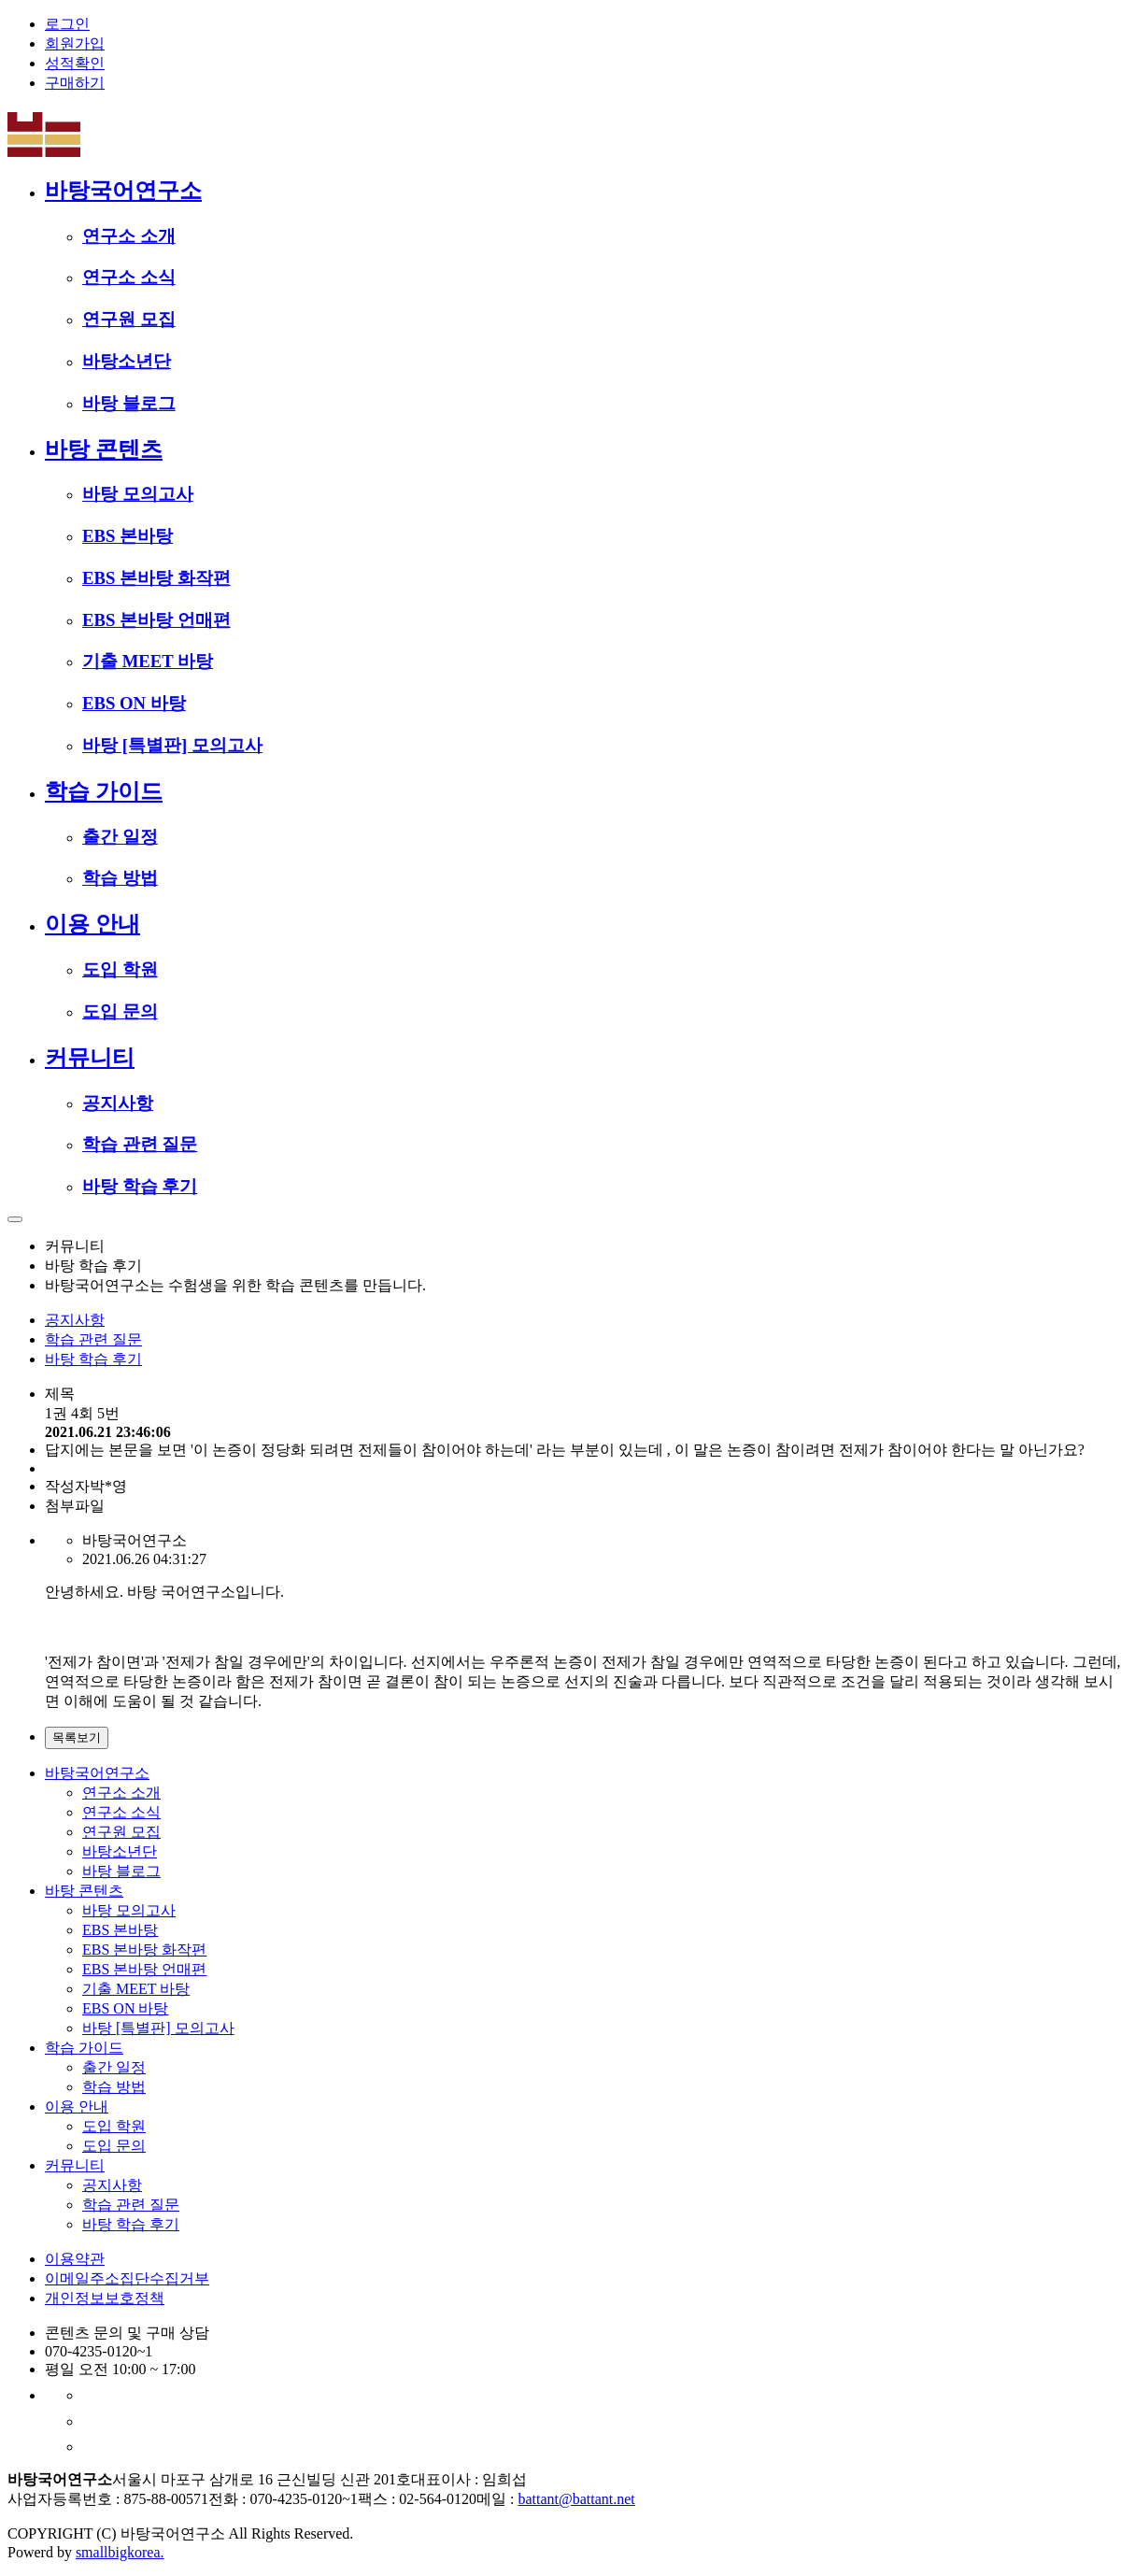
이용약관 (75, 2259)
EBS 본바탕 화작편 (156, 578)
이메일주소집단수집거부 (127, 2278)
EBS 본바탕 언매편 (156, 620)
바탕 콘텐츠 (104, 449)
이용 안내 (92, 924)
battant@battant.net (576, 2499)
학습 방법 (120, 878)
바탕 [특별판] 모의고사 (172, 745)
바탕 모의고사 (137, 494)
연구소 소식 (129, 277)
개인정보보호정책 (104, 2298)
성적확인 (75, 63)
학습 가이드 (104, 791)
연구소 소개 (129, 236)
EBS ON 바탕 (134, 703)
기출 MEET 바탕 (147, 661)
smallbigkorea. (120, 2552)
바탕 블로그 (129, 403)
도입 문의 (120, 1011)
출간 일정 (120, 837)
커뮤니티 (90, 1058)
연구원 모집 (129, 319)
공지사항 (117, 1103)
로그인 (67, 24)
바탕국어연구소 (123, 190)
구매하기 (75, 83)
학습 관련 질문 (139, 1144)
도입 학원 (120, 969)
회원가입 (75, 43)
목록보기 (76, 1737)
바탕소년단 (126, 361)
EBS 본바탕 (127, 536)
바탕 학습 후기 (139, 1186)
